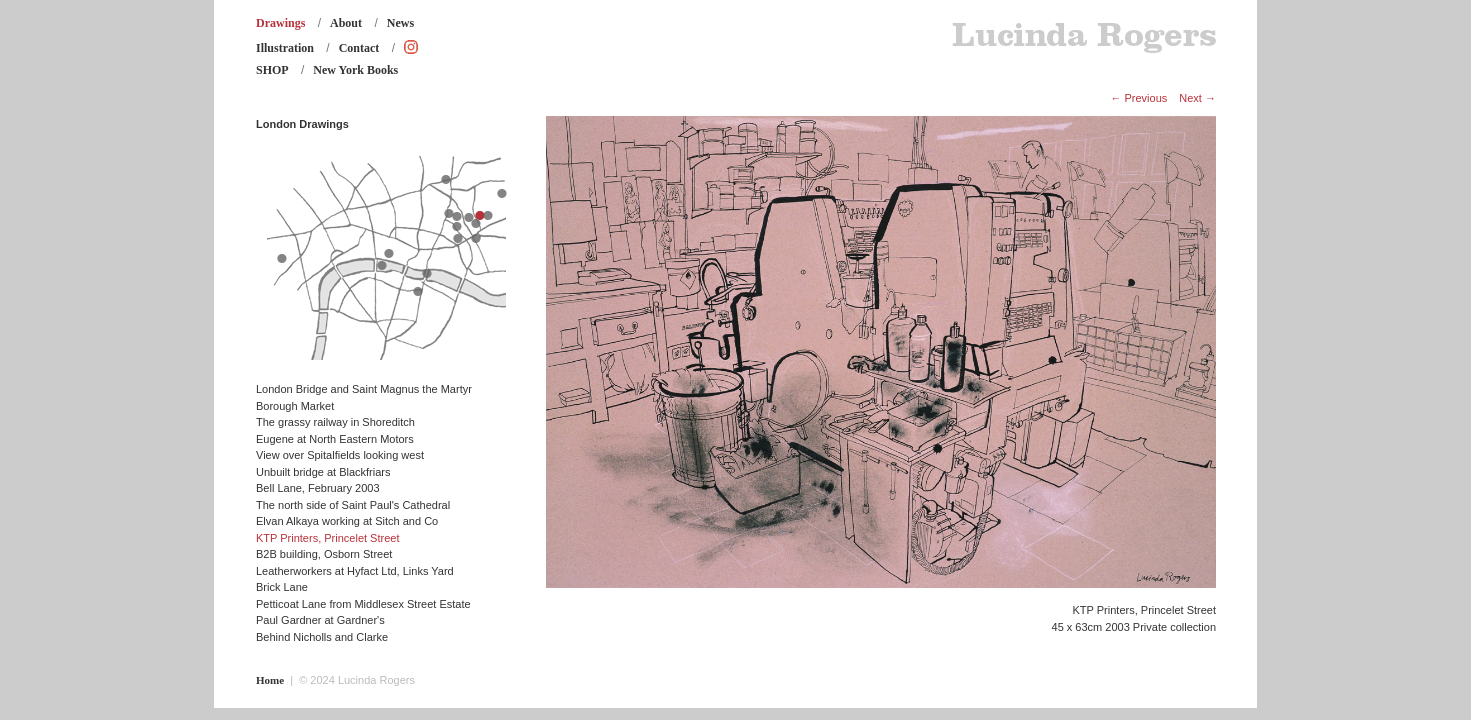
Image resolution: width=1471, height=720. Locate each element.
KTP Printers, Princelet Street (327, 538)
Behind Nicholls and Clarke (322, 637)
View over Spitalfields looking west (340, 455)
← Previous (1138, 98)
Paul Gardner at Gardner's (320, 620)
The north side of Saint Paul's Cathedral (353, 505)
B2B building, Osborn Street (324, 554)
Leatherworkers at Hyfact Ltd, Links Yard (355, 571)
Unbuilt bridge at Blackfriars (323, 472)
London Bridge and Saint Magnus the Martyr (364, 389)
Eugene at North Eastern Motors (335, 439)
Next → (1197, 98)
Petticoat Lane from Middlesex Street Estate (363, 604)
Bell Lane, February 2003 (318, 488)
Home (270, 680)
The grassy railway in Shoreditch (335, 422)
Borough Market (295, 406)
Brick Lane (282, 587)
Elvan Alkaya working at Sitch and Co (347, 521)
